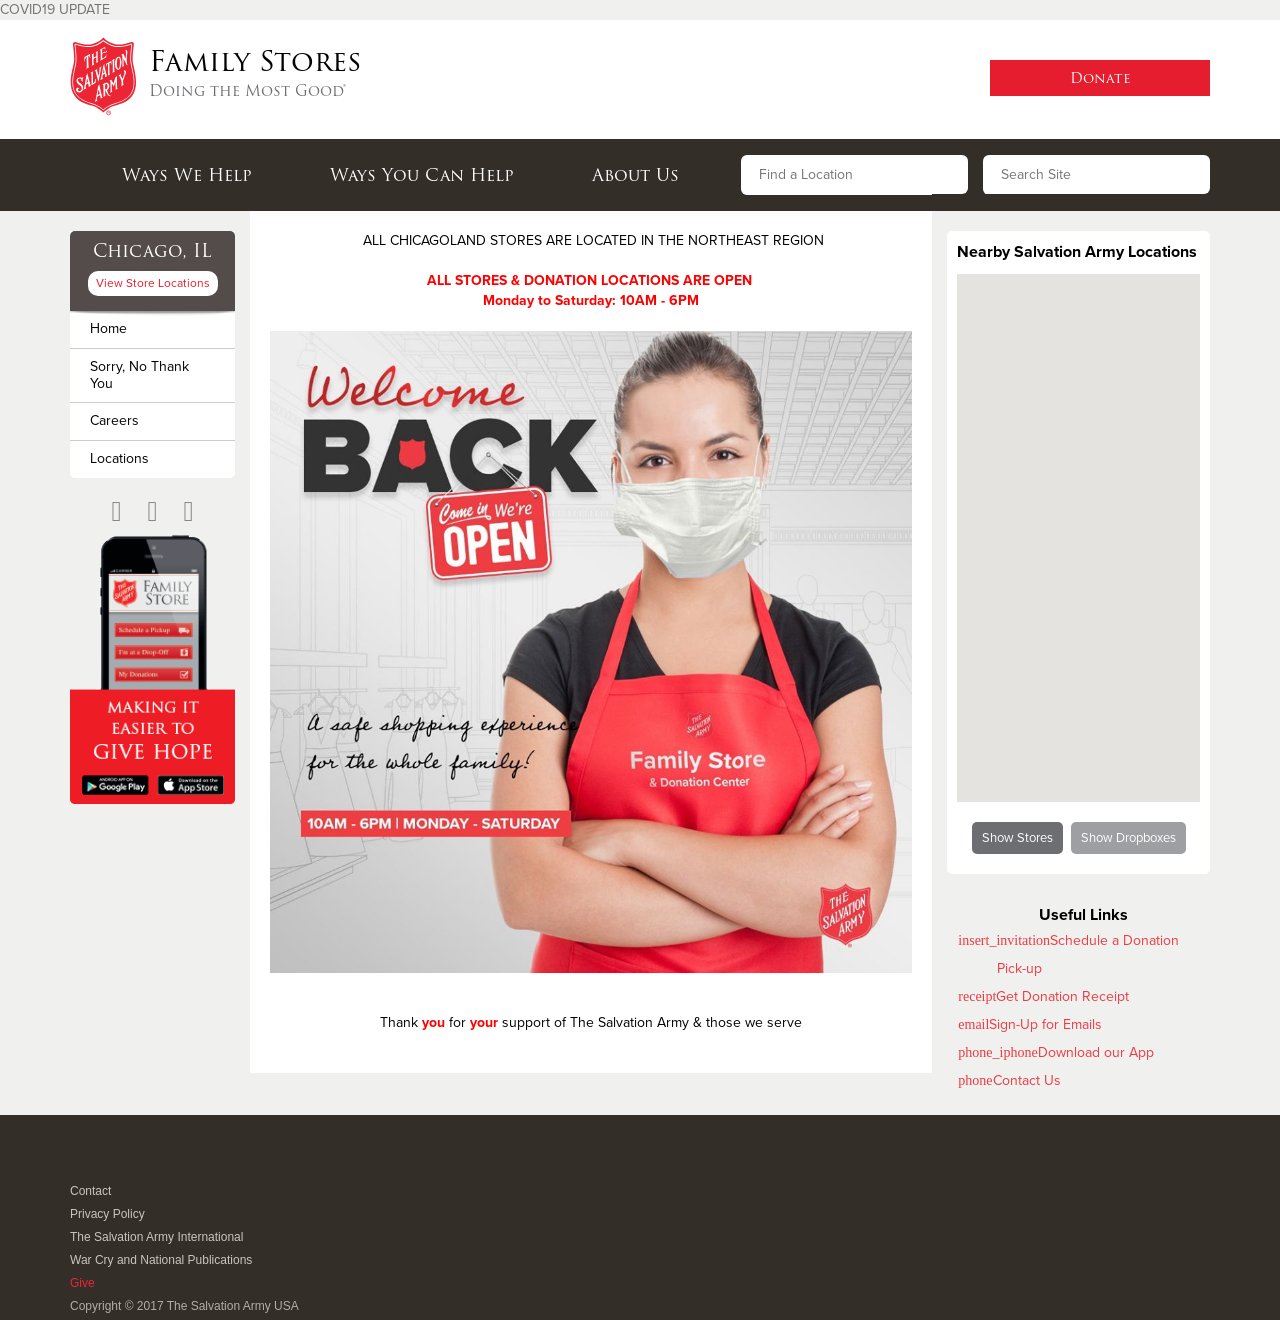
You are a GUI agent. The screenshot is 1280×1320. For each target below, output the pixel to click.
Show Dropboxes (1128, 838)
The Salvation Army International (156, 1237)
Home (108, 328)
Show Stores (1017, 838)
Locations (119, 458)
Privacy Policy (107, 1214)
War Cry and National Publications (161, 1260)
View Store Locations (153, 283)
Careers (114, 420)
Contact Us (1027, 1080)
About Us (635, 175)
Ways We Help (187, 175)
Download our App (1096, 1052)
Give (82, 1283)
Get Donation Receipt (1062, 996)
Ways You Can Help (422, 175)
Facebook (80, 1164)
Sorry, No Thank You (139, 375)
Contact (90, 1191)
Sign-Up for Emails (1045, 1024)
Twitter (104, 1164)
